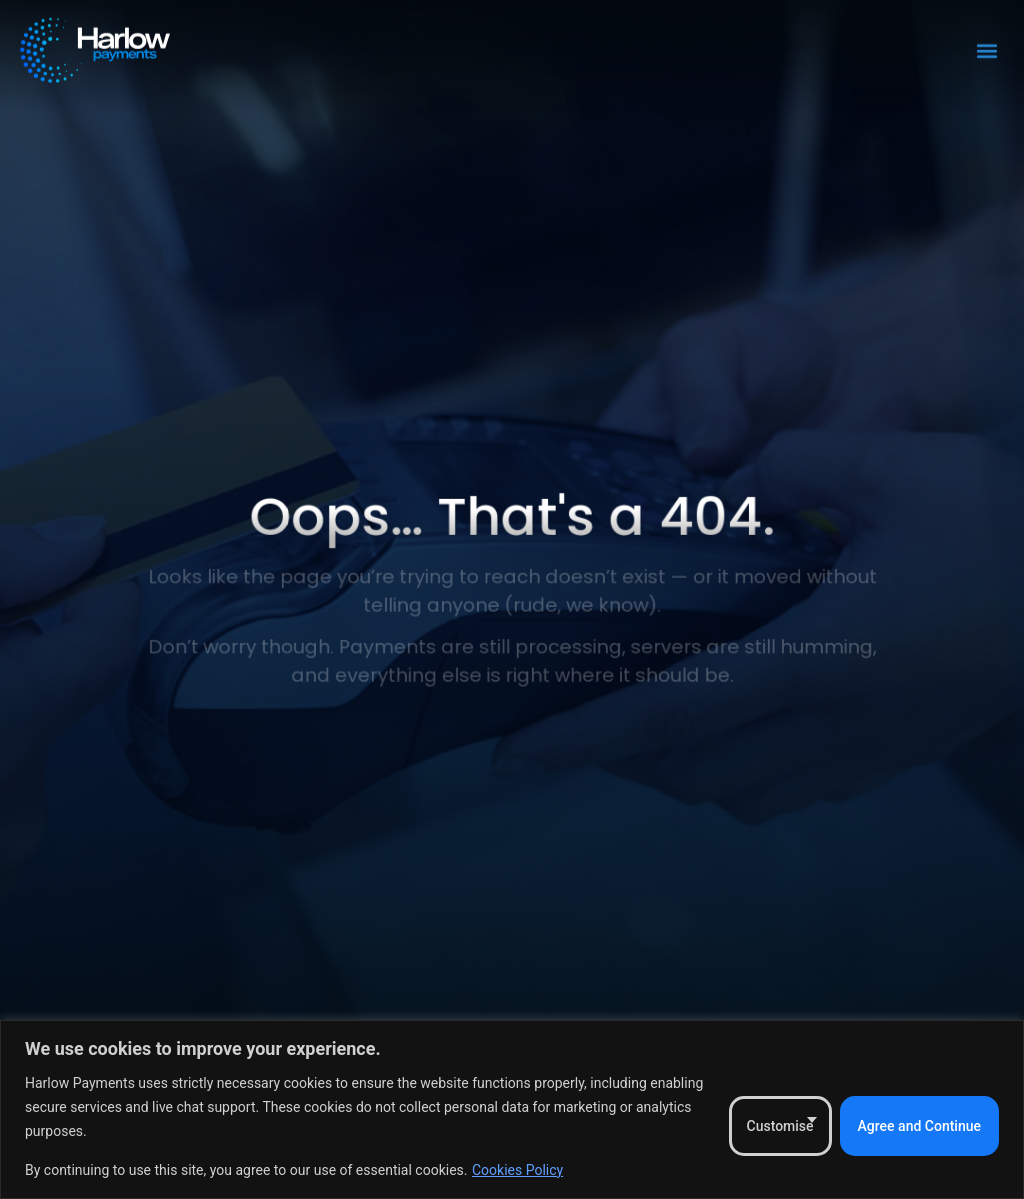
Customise (780, 1126)
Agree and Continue (919, 1126)
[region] (512, 1109)
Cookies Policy (517, 1170)
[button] (987, 44)
